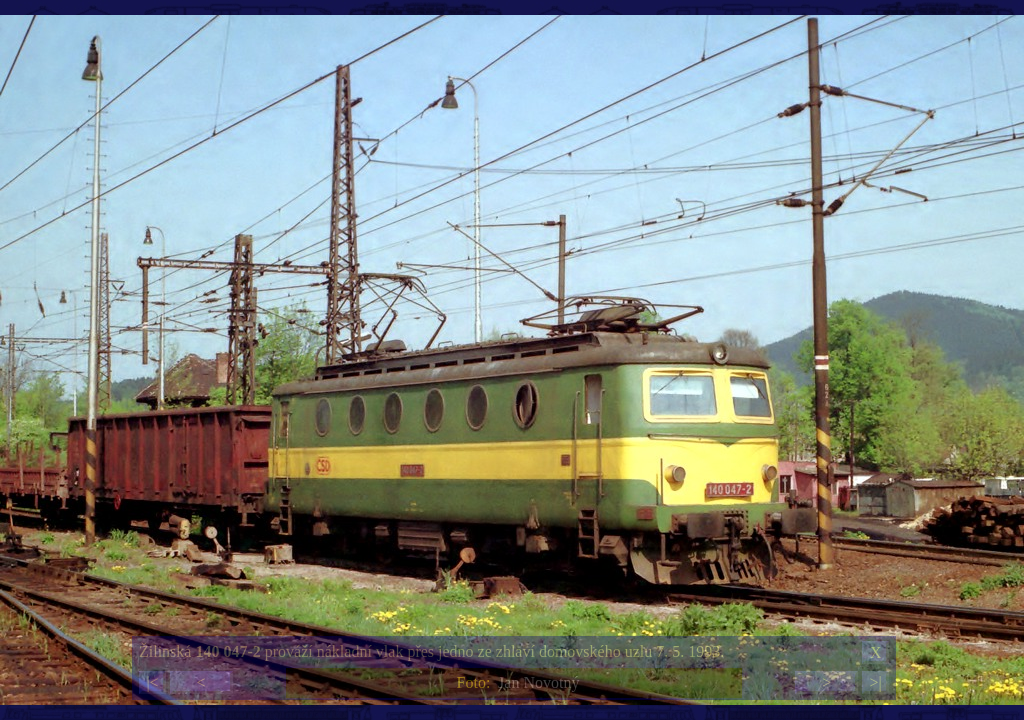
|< (152, 682)
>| (875, 682)
